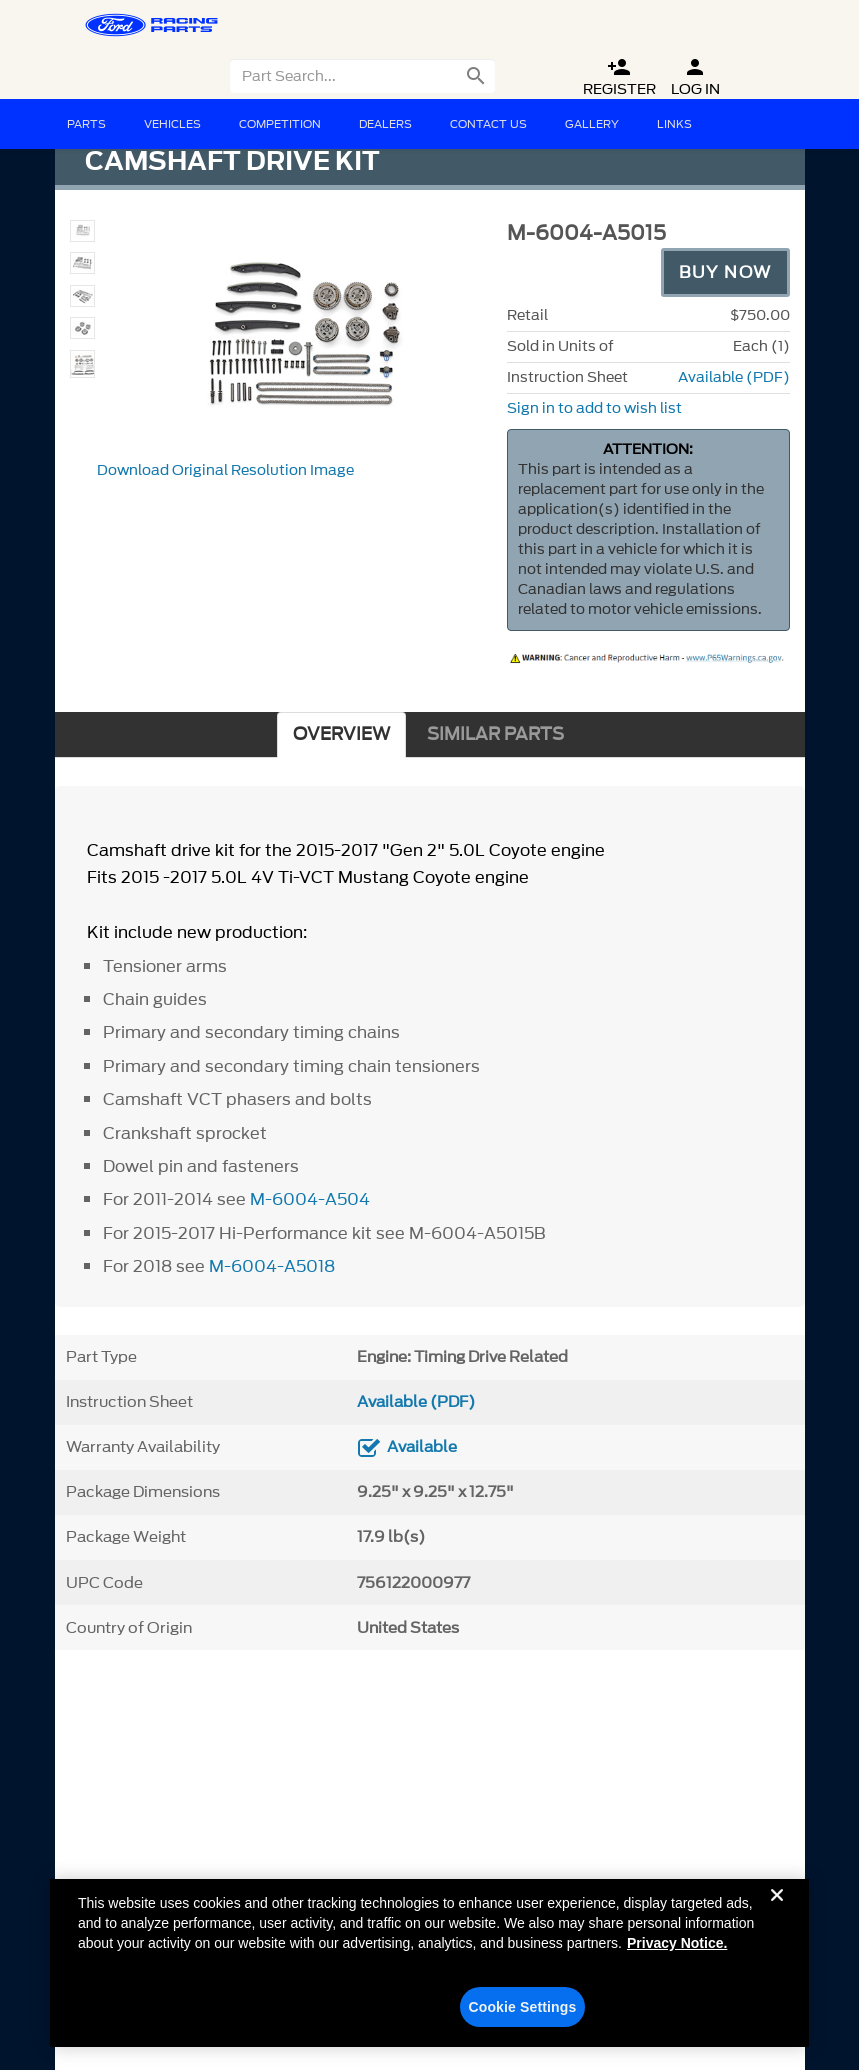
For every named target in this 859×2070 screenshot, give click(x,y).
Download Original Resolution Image (225, 470)
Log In (695, 77)
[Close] (777, 1922)
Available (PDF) (734, 377)
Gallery (592, 124)
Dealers (385, 124)
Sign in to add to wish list (594, 408)
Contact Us (488, 124)
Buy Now (725, 272)
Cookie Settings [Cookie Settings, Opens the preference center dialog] (522, 2018)
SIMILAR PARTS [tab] (495, 734)
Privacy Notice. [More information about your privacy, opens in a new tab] (677, 1954)
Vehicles (172, 124)
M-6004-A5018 (272, 1266)
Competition (280, 124)
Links (674, 124)
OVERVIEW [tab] (341, 734)
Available (422, 1447)
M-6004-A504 (310, 1199)
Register (619, 77)
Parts (86, 124)
